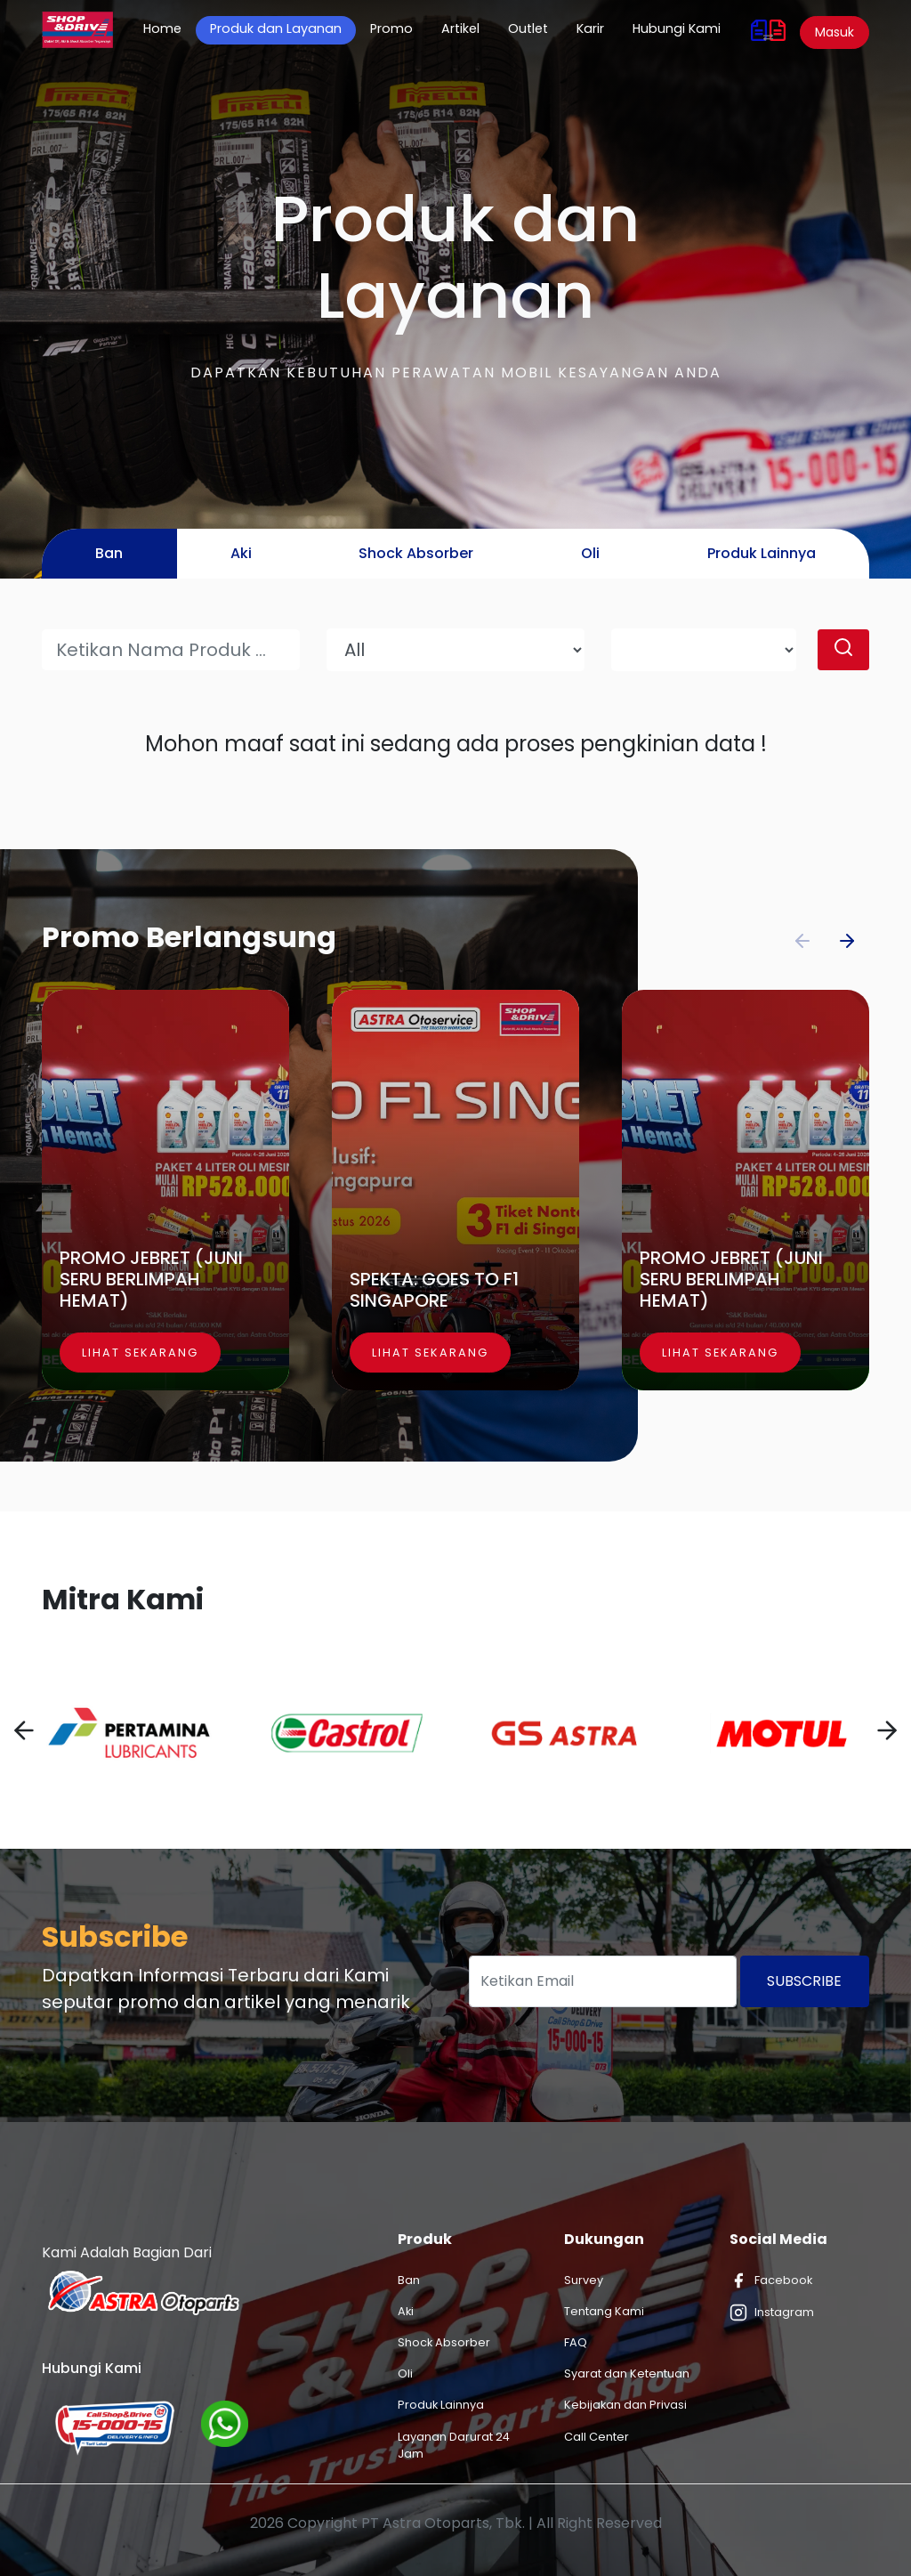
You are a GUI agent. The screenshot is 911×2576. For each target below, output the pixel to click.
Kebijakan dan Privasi (625, 2404)
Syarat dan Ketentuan (626, 2373)
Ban (409, 2280)
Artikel (460, 28)
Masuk (834, 32)
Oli (405, 2373)
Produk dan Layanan (276, 28)
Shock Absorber (444, 2342)
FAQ (575, 2342)
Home (169, 28)
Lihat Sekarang (140, 1352)
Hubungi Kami (677, 28)
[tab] (109, 554)
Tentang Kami (604, 2311)
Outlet (528, 28)
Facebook (771, 2280)
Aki (406, 2311)
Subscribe (804, 1981)
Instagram (772, 2312)
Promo (391, 28)
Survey (583, 2280)
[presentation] (24, 1733)
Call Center (596, 2436)
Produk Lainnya (441, 2404)
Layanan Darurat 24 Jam (454, 2445)
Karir (590, 28)
